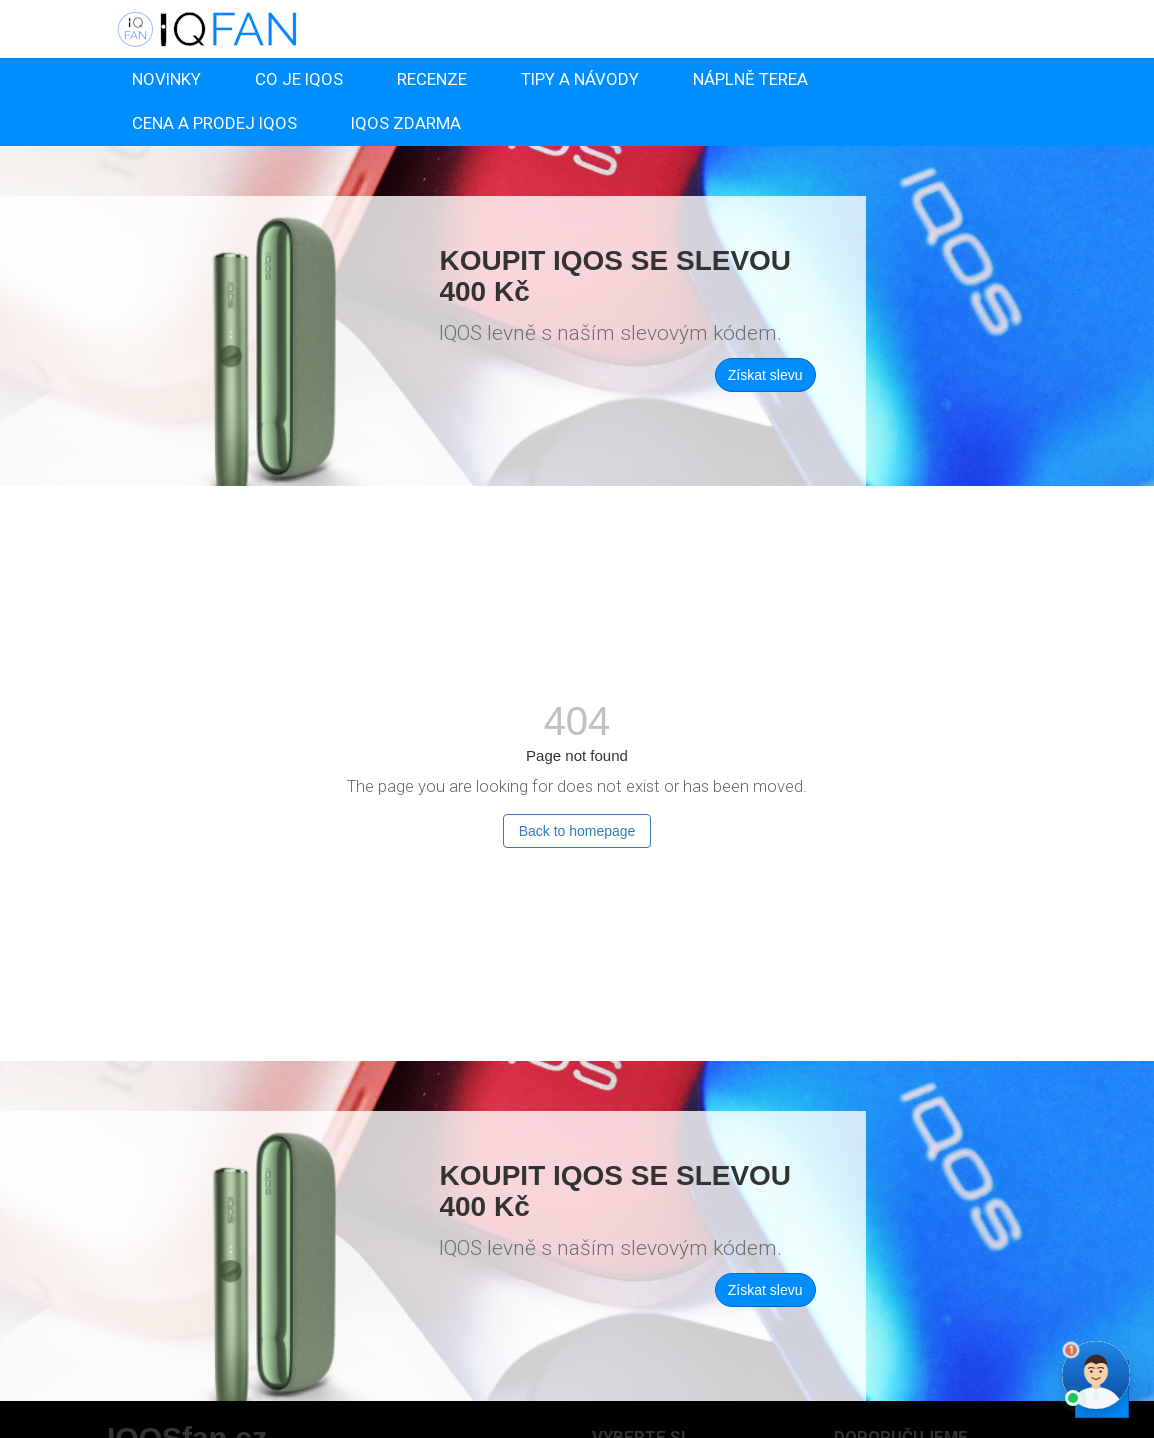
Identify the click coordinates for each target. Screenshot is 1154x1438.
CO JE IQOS (299, 79)
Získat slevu (765, 375)
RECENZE (432, 79)
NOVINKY (166, 79)
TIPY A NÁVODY (580, 79)
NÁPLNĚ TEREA (750, 79)
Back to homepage (577, 831)
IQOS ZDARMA (406, 123)
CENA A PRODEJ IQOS (214, 123)
